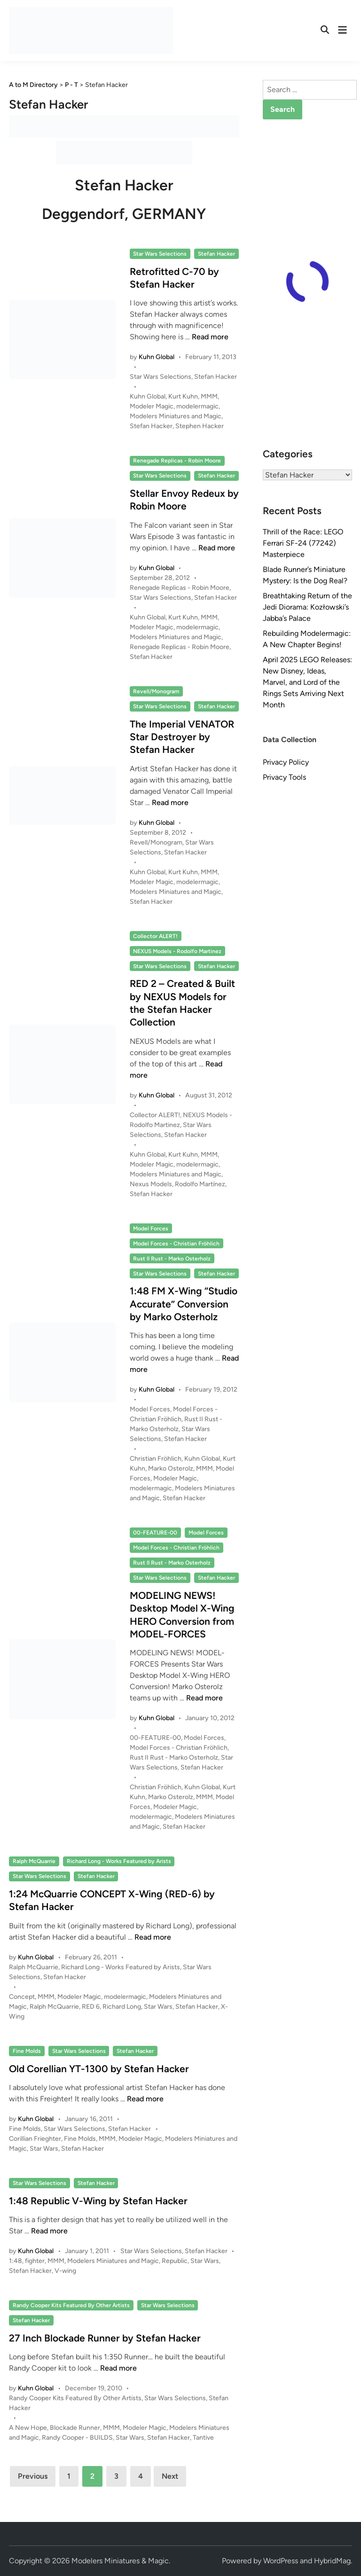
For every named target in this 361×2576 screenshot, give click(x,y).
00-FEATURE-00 (155, 1532)
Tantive (203, 2438)
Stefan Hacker (216, 254)
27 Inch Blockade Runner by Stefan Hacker (105, 2338)
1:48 (15, 2261)
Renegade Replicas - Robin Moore (177, 460)
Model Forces (150, 1228)
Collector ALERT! (155, 936)
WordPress (280, 2560)
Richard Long (121, 2007)
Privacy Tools (284, 777)
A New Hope (28, 2428)
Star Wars (158, 2007)
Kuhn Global (156, 357)
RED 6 (91, 2007)
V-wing (65, 2271)
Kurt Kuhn (183, 396)
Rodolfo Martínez (200, 1184)
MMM (209, 396)
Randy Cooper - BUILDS (77, 2438)
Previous (32, 2476)
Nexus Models (151, 1184)
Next (170, 2476)
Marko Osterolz (170, 1468)
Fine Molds (27, 2051)
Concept (22, 1997)
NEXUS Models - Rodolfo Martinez (177, 951)
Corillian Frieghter (35, 2139)
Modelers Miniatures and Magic (175, 416)
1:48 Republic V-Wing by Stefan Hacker (98, 2201)
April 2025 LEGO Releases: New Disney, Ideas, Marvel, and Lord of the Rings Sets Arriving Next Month (307, 682)
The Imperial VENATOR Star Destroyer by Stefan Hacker (182, 737)
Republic (175, 2261)
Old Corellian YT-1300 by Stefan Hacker (99, 2069)
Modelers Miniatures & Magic (120, 2560)
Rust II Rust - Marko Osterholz (172, 1258)
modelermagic (197, 406)
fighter (35, 2261)
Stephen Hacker (199, 426)
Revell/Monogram (156, 691)
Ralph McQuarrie (34, 1861)
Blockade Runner (75, 2428)
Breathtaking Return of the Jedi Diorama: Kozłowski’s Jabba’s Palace (307, 607)
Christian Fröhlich (155, 1459)
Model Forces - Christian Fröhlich (176, 1243)
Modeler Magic (151, 406)
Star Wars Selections (160, 254)
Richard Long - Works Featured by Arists (119, 1861)
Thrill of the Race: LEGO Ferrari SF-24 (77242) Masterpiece (303, 543)
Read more (210, 336)
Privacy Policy (286, 762)
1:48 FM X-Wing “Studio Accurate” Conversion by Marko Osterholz (183, 1304)
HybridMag (332, 2560)
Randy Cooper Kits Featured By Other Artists (71, 2305)
